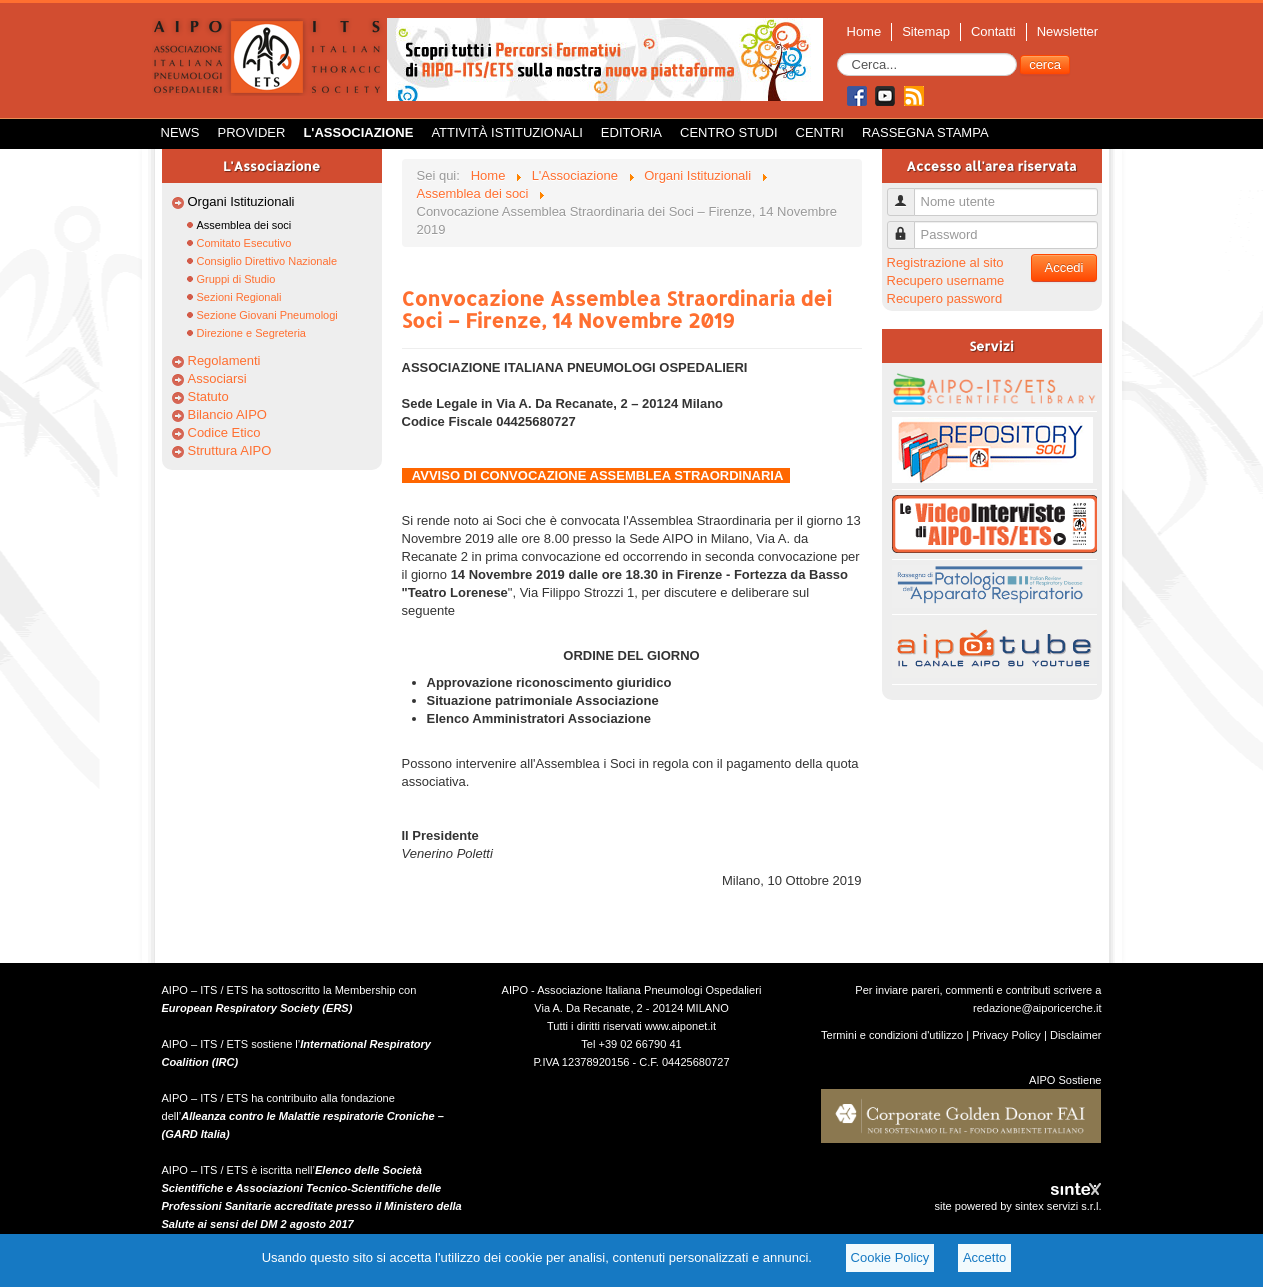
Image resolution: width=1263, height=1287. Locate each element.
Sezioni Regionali (239, 297)
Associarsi (217, 378)
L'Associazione (358, 132)
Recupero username (946, 280)
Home (864, 31)
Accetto (984, 1257)
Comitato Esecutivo (244, 243)
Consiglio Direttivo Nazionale (267, 261)
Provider (252, 132)
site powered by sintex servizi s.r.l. (1017, 1206)
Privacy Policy (1006, 1035)
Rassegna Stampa (925, 132)
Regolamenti (224, 360)
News (180, 132)
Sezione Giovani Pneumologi (267, 315)
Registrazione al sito (945, 262)
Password (908, 226)
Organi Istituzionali (241, 201)
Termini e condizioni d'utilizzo (892, 1035)
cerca (1045, 64)
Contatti (993, 31)
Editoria (631, 132)
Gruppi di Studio (236, 279)
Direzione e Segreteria (251, 333)
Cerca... (837, 53)
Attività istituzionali (506, 132)
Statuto (208, 396)
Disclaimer (1076, 1035)
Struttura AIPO (230, 450)
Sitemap (926, 31)
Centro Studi (729, 132)
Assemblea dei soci (244, 225)
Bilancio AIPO (228, 414)
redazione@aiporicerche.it (1037, 1008)
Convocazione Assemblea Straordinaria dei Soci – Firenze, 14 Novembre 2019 (617, 309)
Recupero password (945, 298)
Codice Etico (224, 432)
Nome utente (908, 193)
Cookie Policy (890, 1257)
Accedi (1063, 267)
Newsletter (1067, 31)
